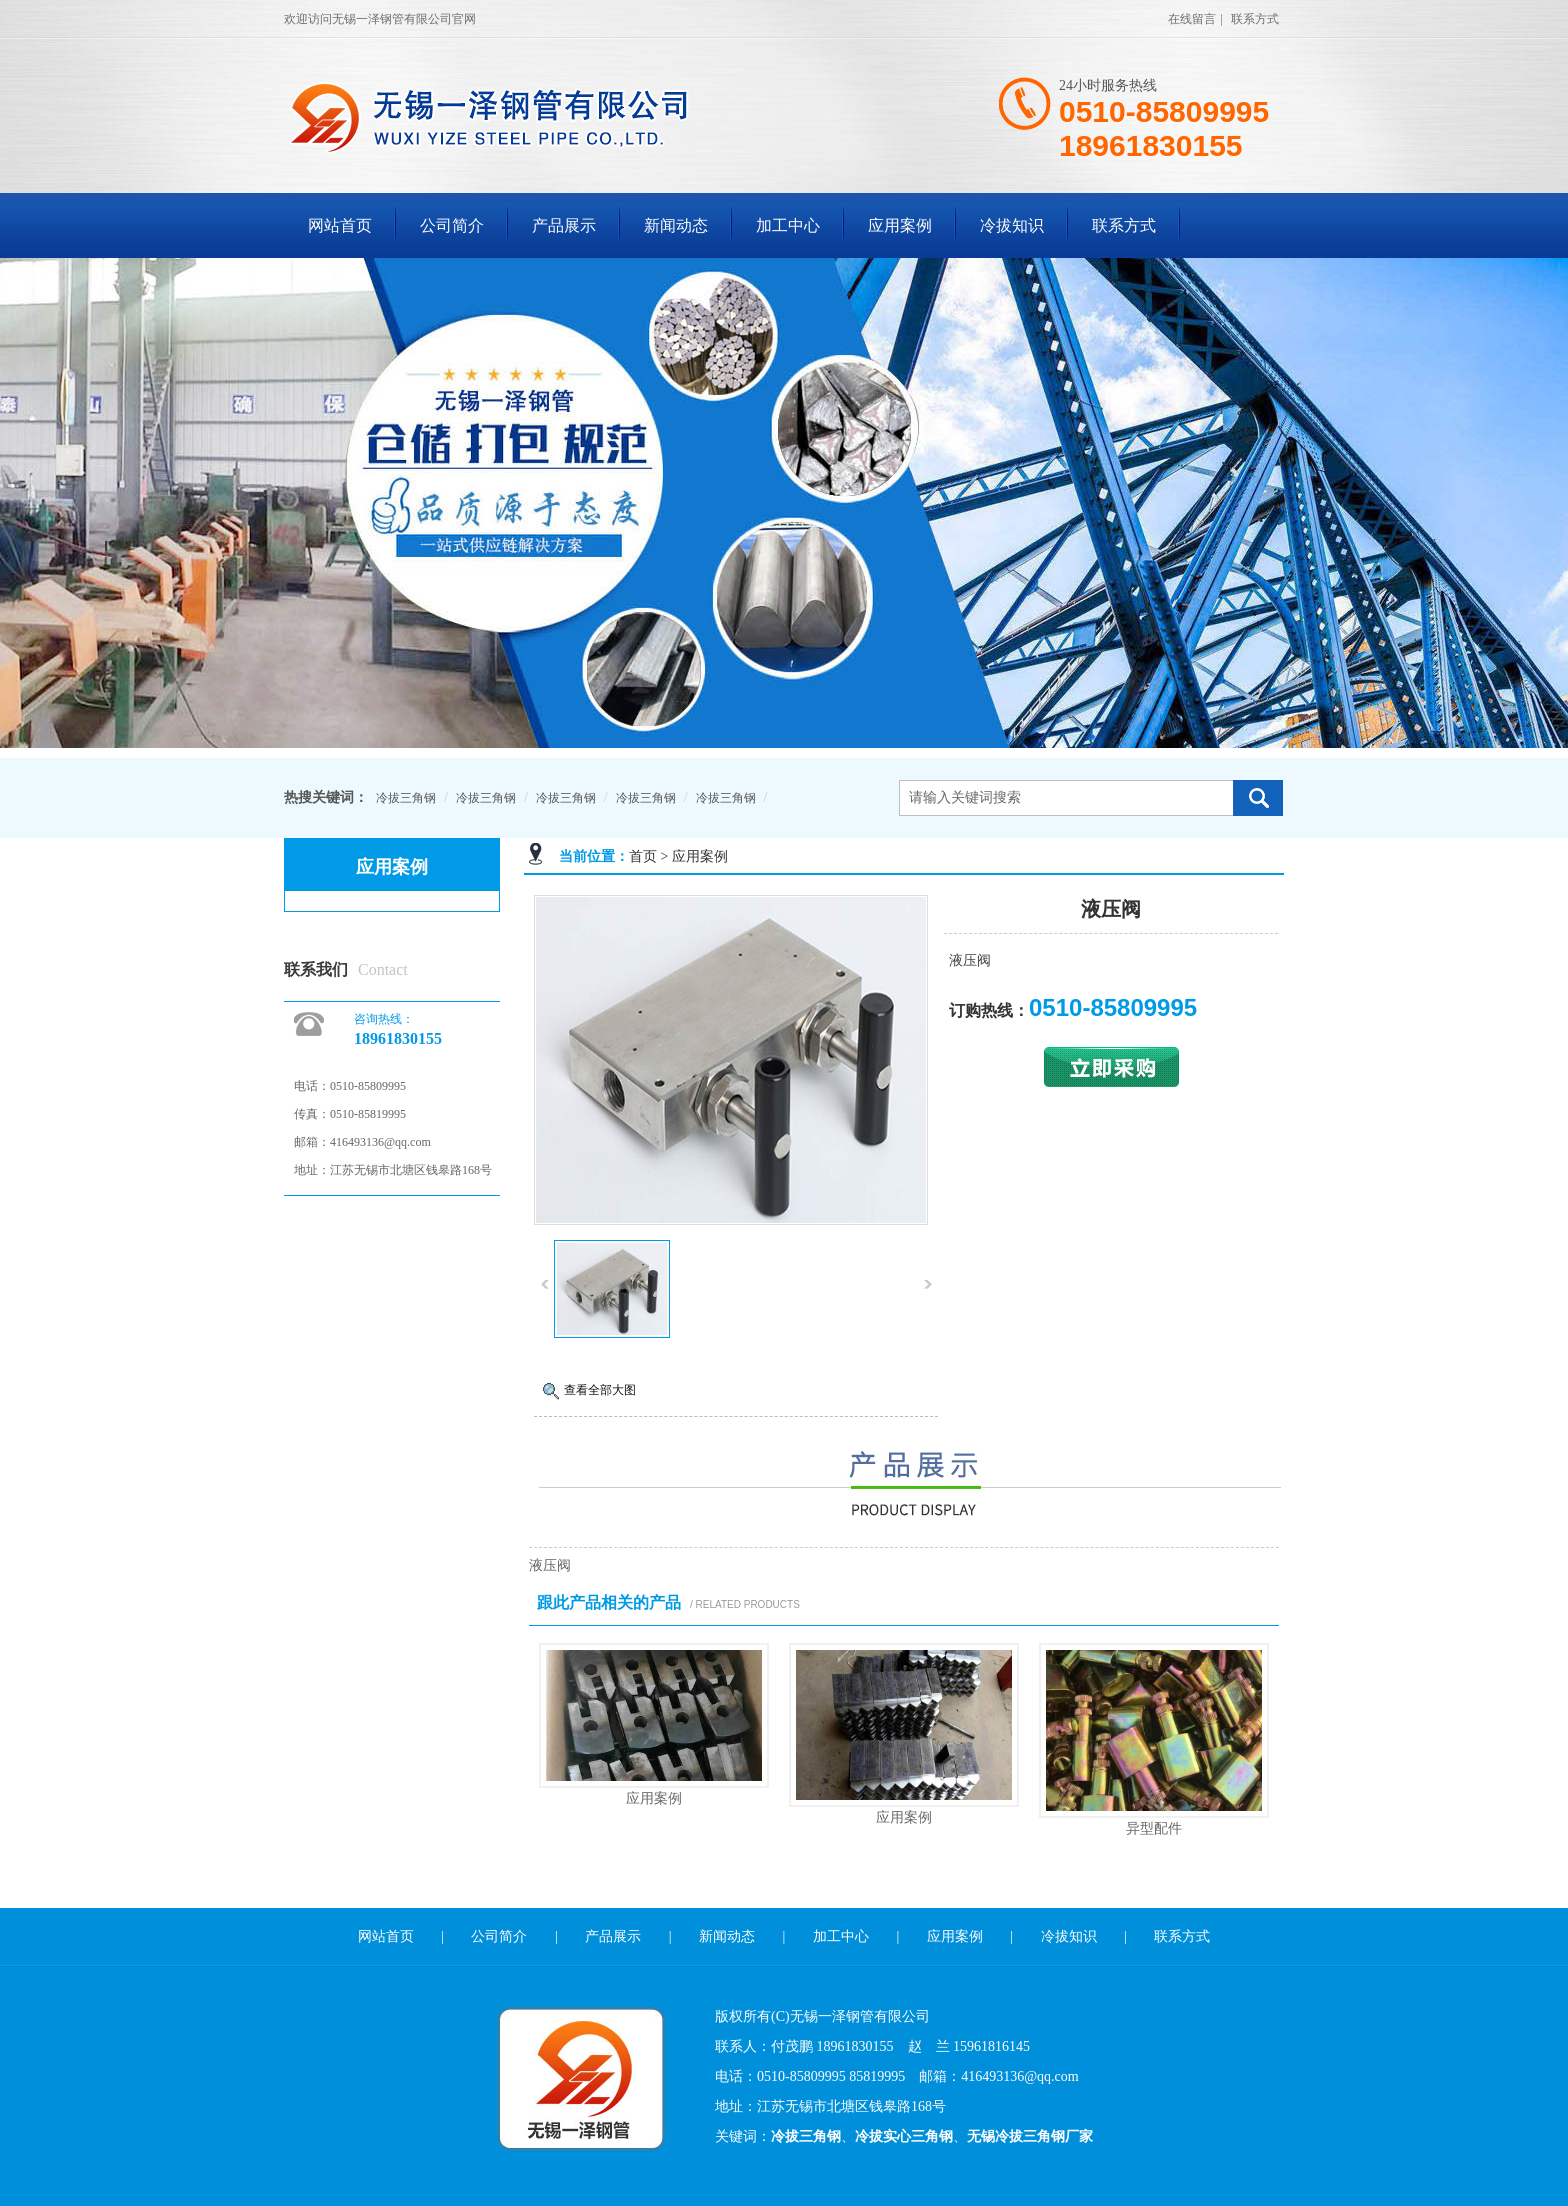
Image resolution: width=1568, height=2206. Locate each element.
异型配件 (1154, 1828)
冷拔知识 (1012, 225)
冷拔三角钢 (406, 798)
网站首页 (340, 225)
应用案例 (900, 225)
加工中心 (788, 225)
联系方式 (1255, 19)
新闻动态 (676, 225)
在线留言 (1192, 19)
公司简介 (452, 225)
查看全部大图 (600, 1390)
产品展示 (564, 225)
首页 (643, 856)
